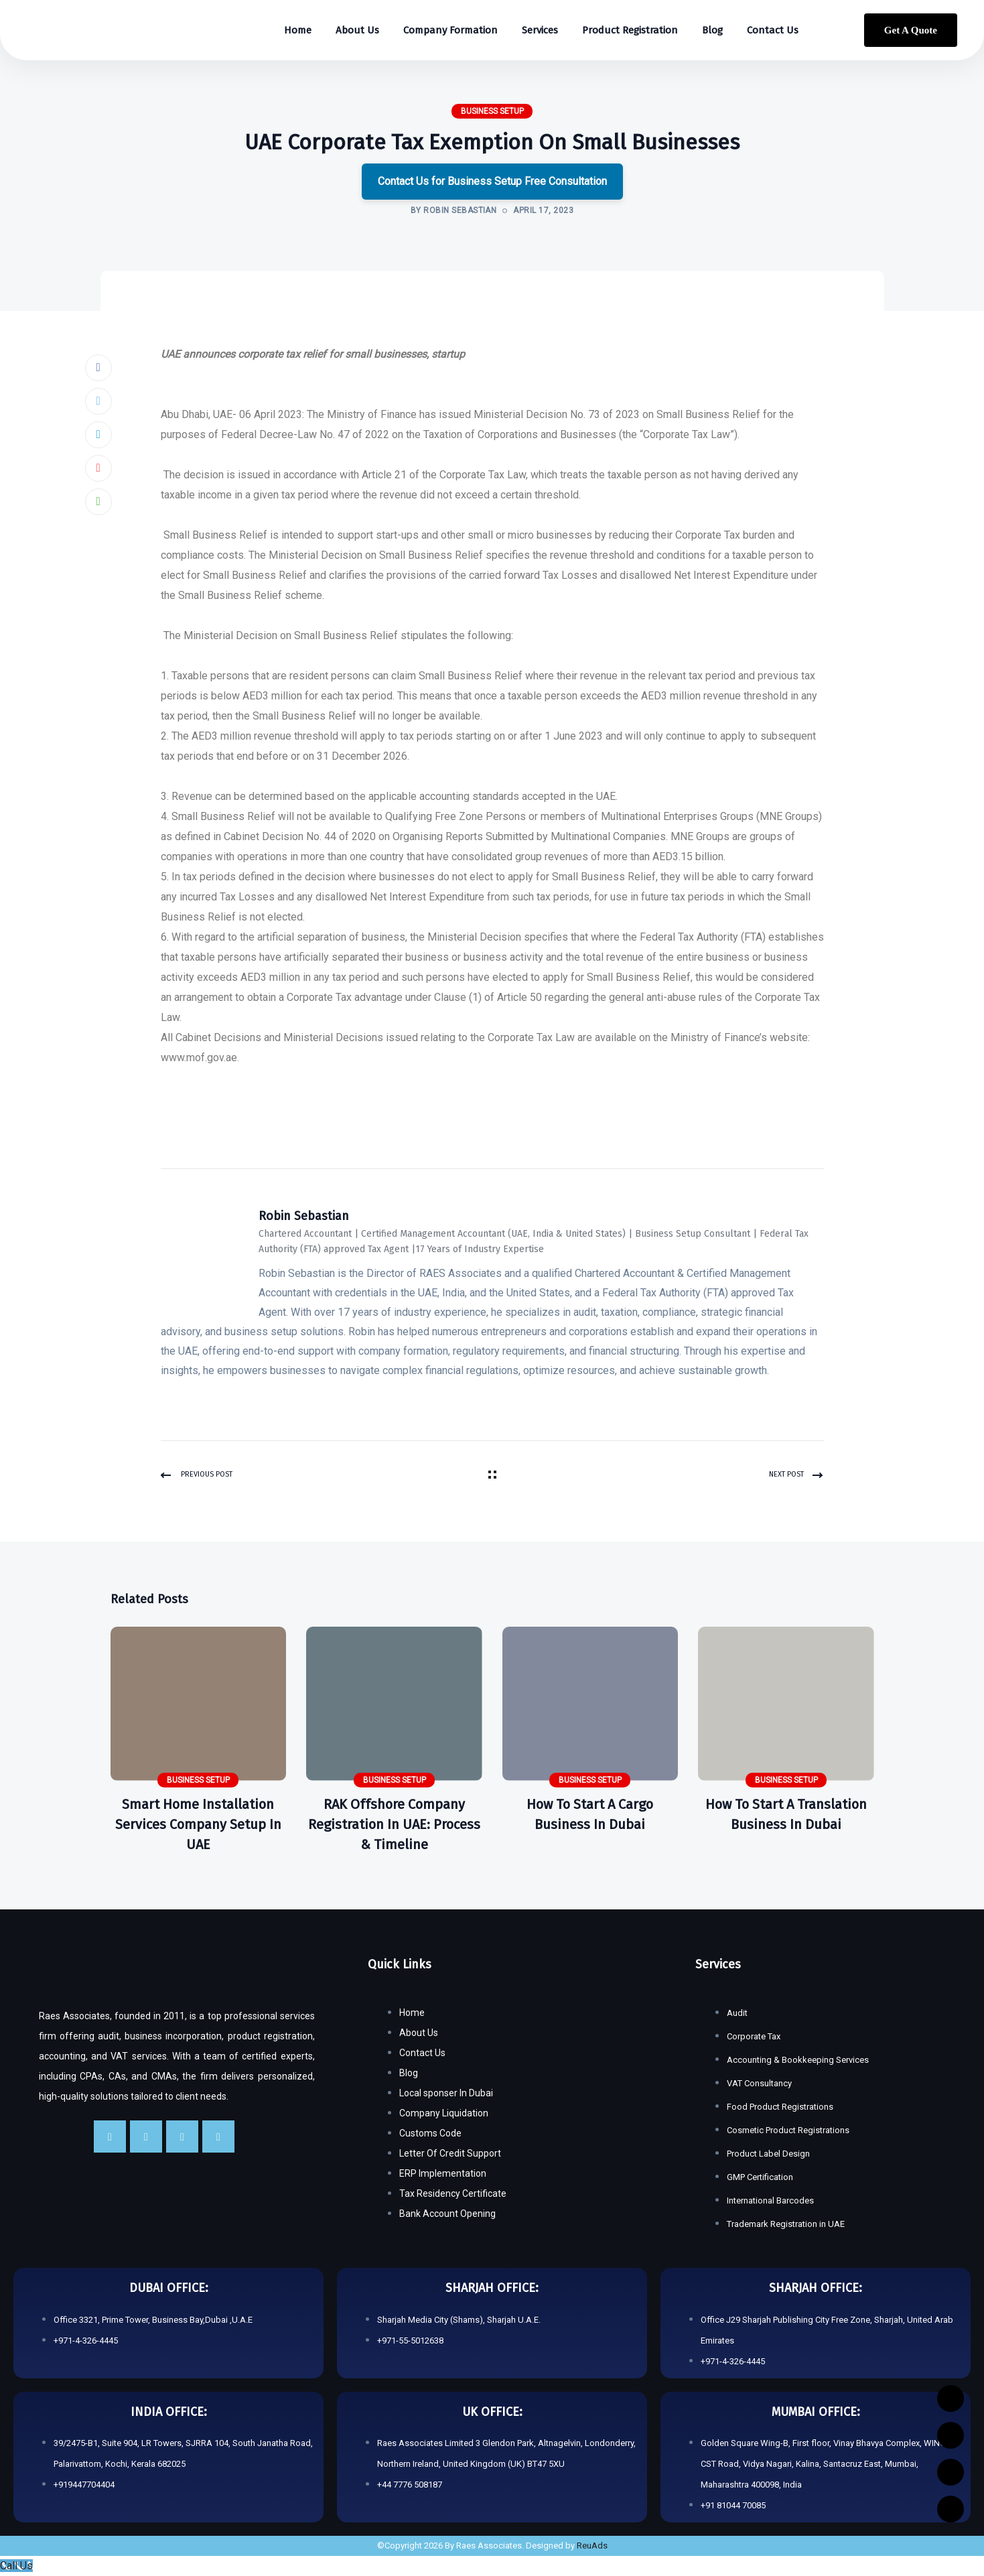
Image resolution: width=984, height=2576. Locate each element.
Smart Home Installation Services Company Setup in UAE (198, 1824)
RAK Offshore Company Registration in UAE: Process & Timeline (394, 1824)
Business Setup (492, 111)
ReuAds (592, 2545)
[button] (492, 404)
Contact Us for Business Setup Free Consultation (492, 181)
